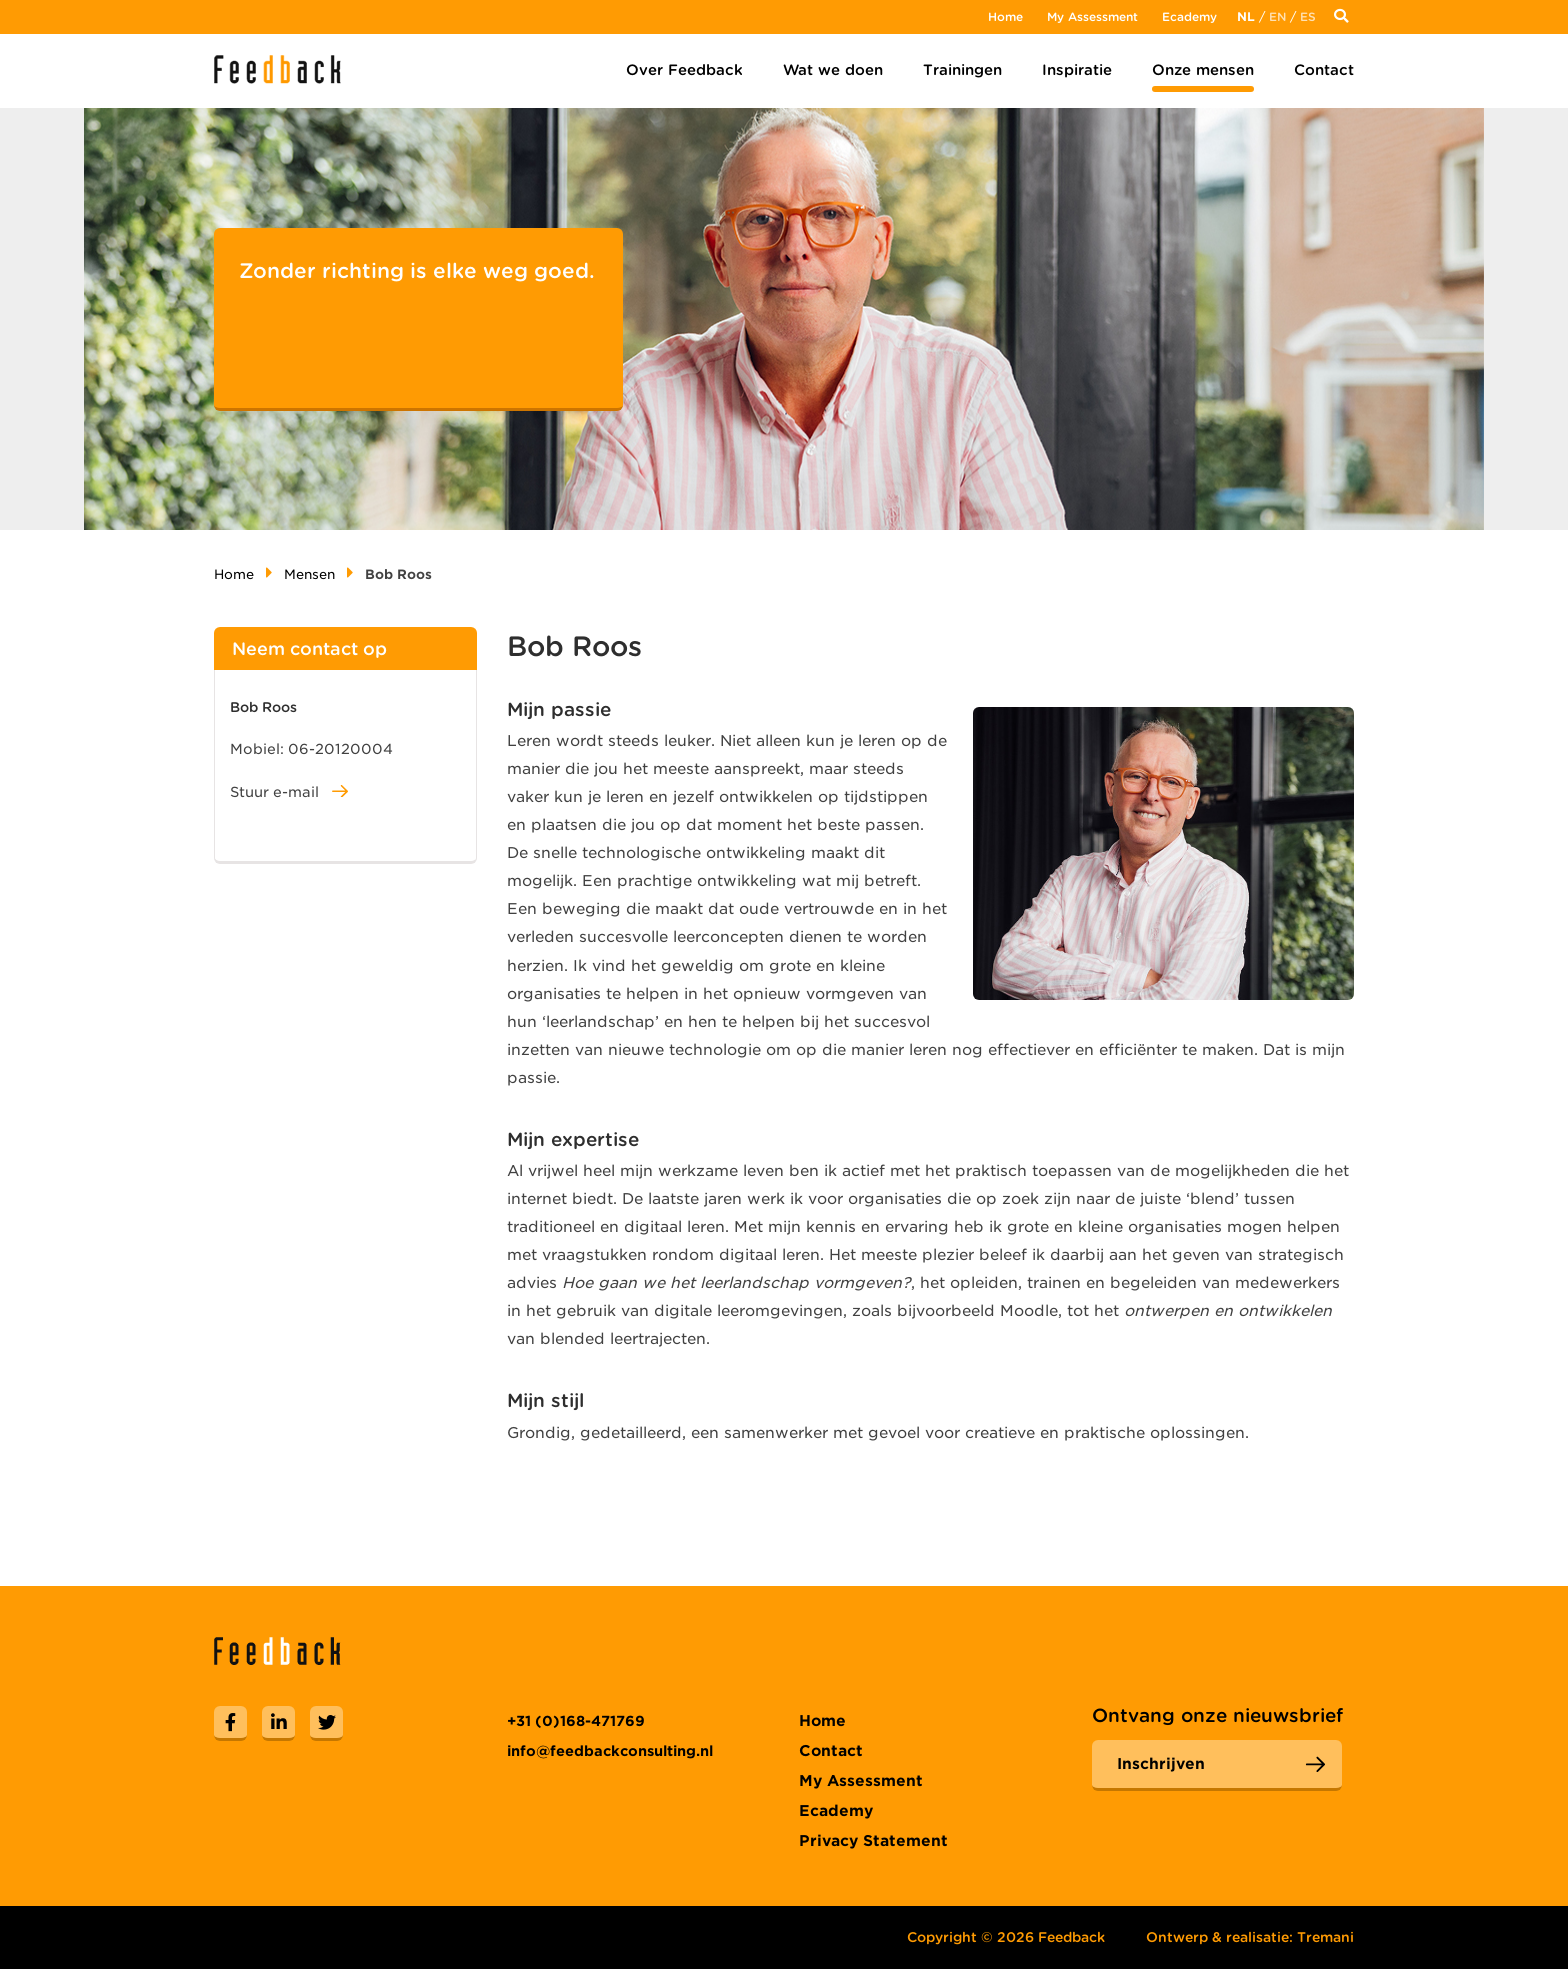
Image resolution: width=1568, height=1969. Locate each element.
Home (1005, 16)
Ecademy (1189, 16)
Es (1308, 16)
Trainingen (962, 70)
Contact (1324, 70)
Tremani (1325, 1937)
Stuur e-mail (289, 792)
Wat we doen (833, 70)
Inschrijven (1161, 1764)
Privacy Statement (873, 1841)
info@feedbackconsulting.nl (610, 1751)
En (1277, 16)
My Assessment (1092, 16)
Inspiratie (1077, 70)
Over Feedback (684, 70)
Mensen (309, 574)
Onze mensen (1203, 70)
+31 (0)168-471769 (576, 1721)
